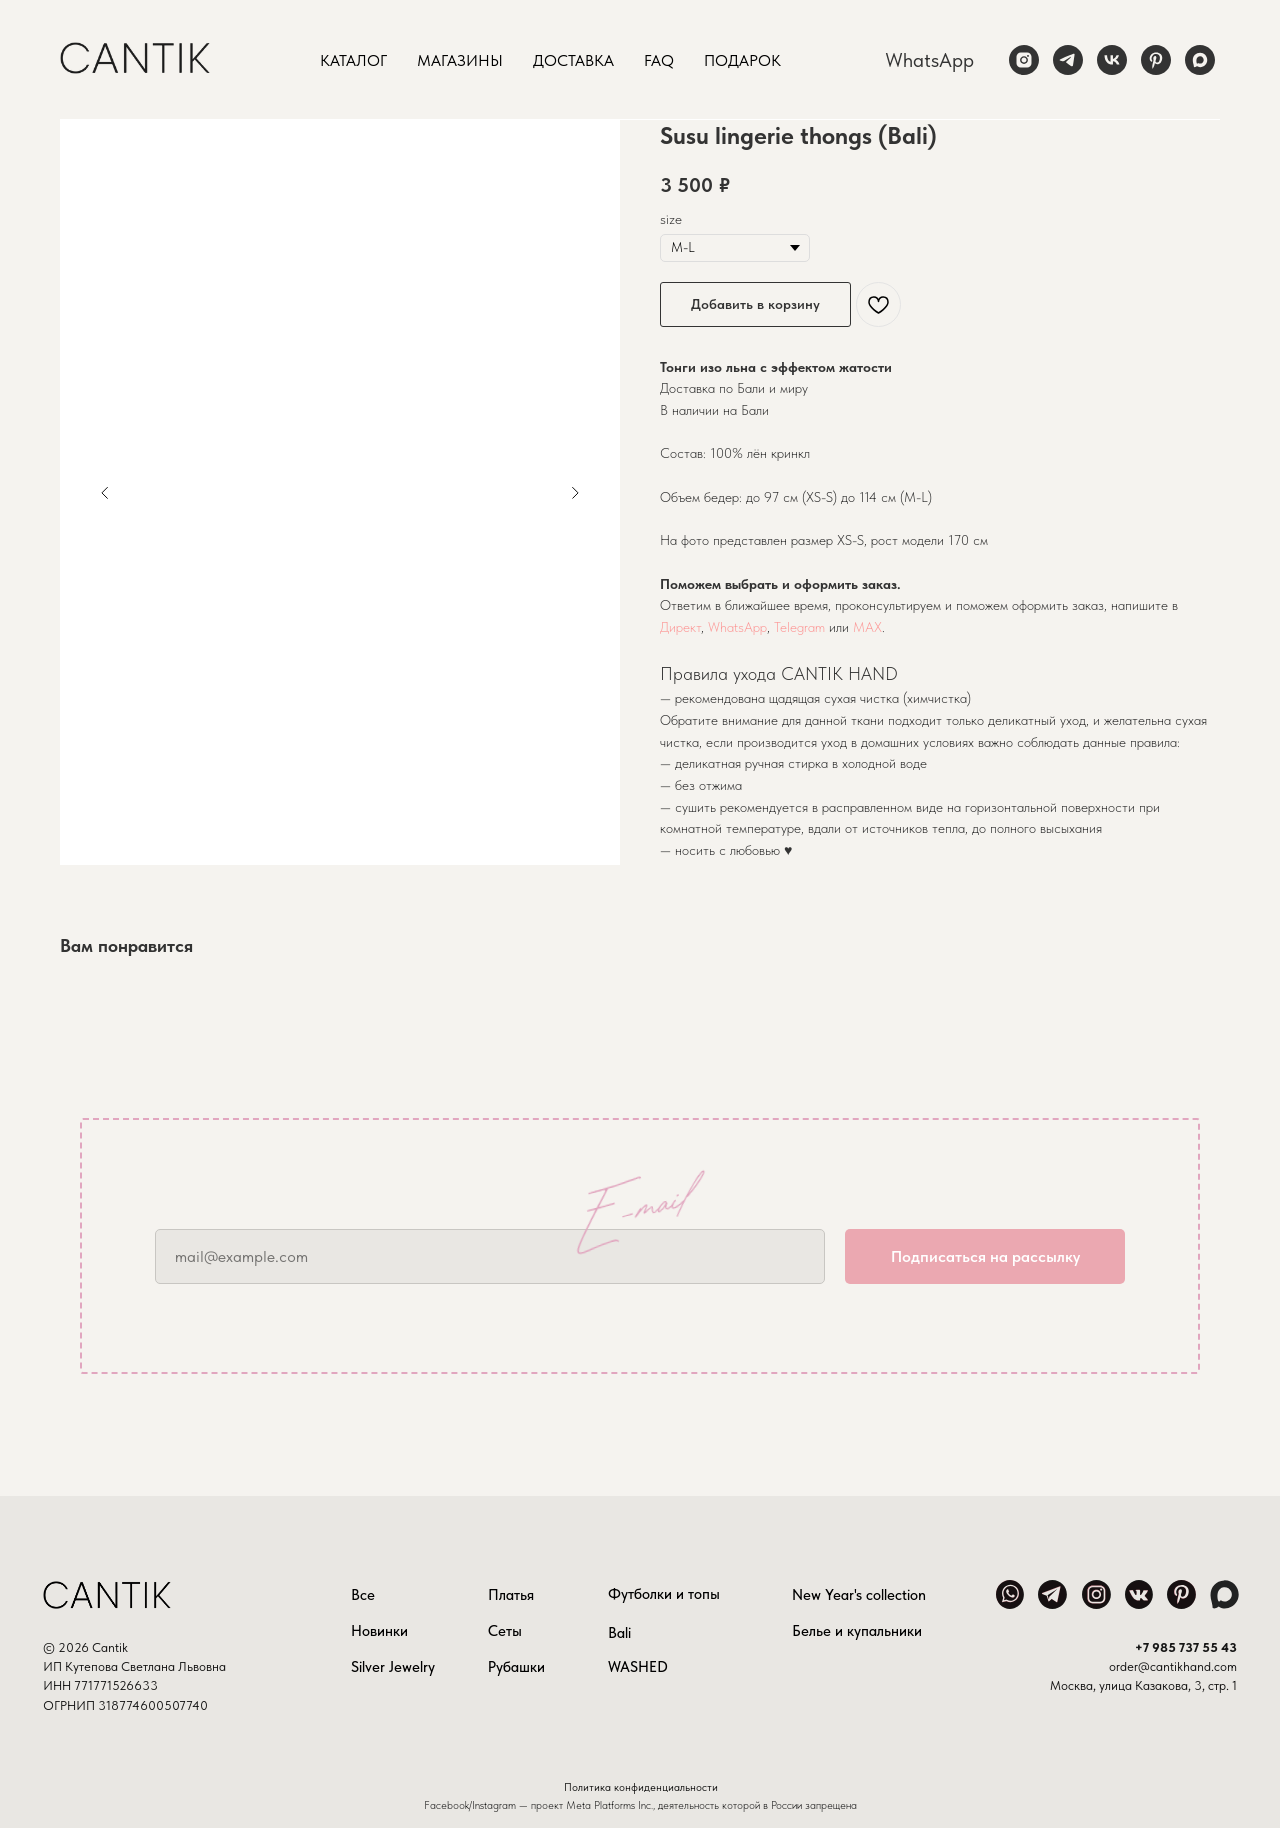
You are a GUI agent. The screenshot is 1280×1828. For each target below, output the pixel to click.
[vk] (1112, 60)
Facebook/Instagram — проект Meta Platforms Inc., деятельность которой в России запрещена (640, 1805)
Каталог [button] (353, 60)
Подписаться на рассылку (985, 1256)
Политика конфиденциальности (641, 1787)
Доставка (573, 60)
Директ (680, 627)
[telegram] (1068, 60)
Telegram (799, 627)
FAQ (659, 60)
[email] (490, 1256)
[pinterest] (1156, 60)
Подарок (742, 60)
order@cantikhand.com (1173, 1666)
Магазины (460, 60)
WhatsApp (929, 60)
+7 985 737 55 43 (1186, 1647)
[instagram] (1024, 60)
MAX (867, 627)
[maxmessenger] (1200, 60)
